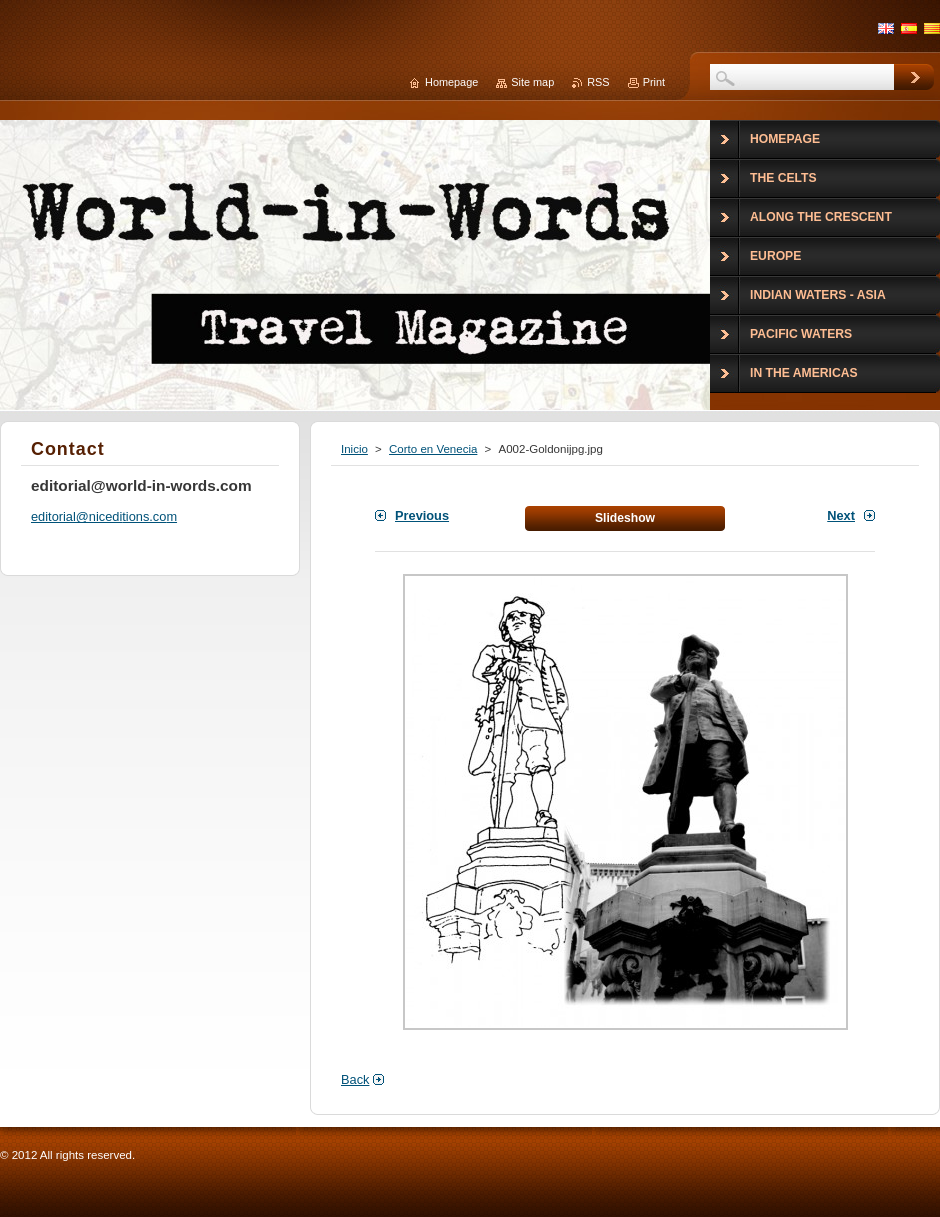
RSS (598, 82)
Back (355, 1079)
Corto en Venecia (433, 449)
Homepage (451, 82)
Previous (422, 515)
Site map (532, 82)
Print (654, 82)
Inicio (354, 449)
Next (841, 515)
